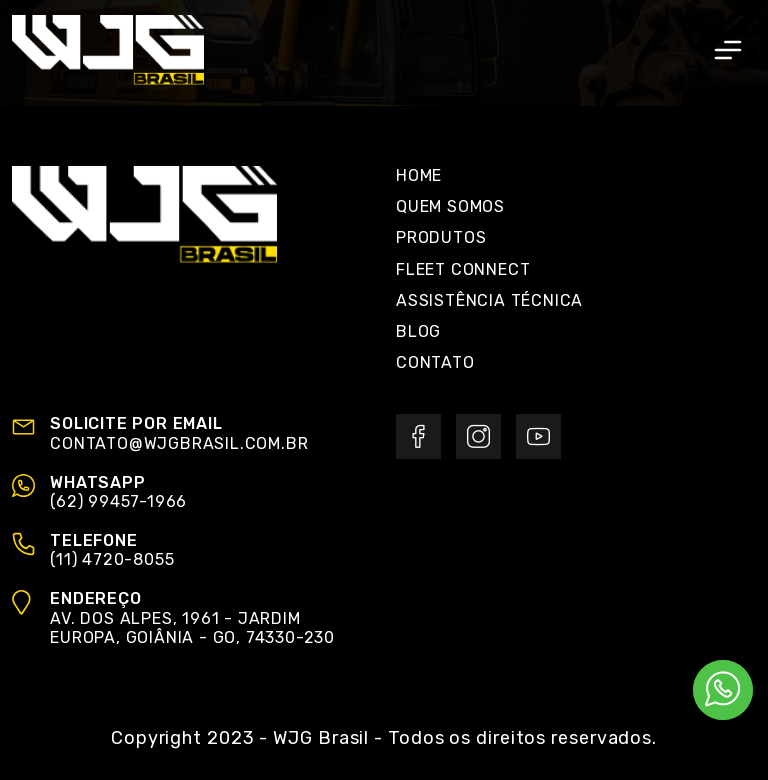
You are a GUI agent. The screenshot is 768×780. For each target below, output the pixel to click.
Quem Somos (450, 206)
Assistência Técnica (489, 300)
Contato (435, 362)
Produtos (441, 237)
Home (419, 175)
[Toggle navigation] (728, 50)
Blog (418, 331)
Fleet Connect (463, 269)
